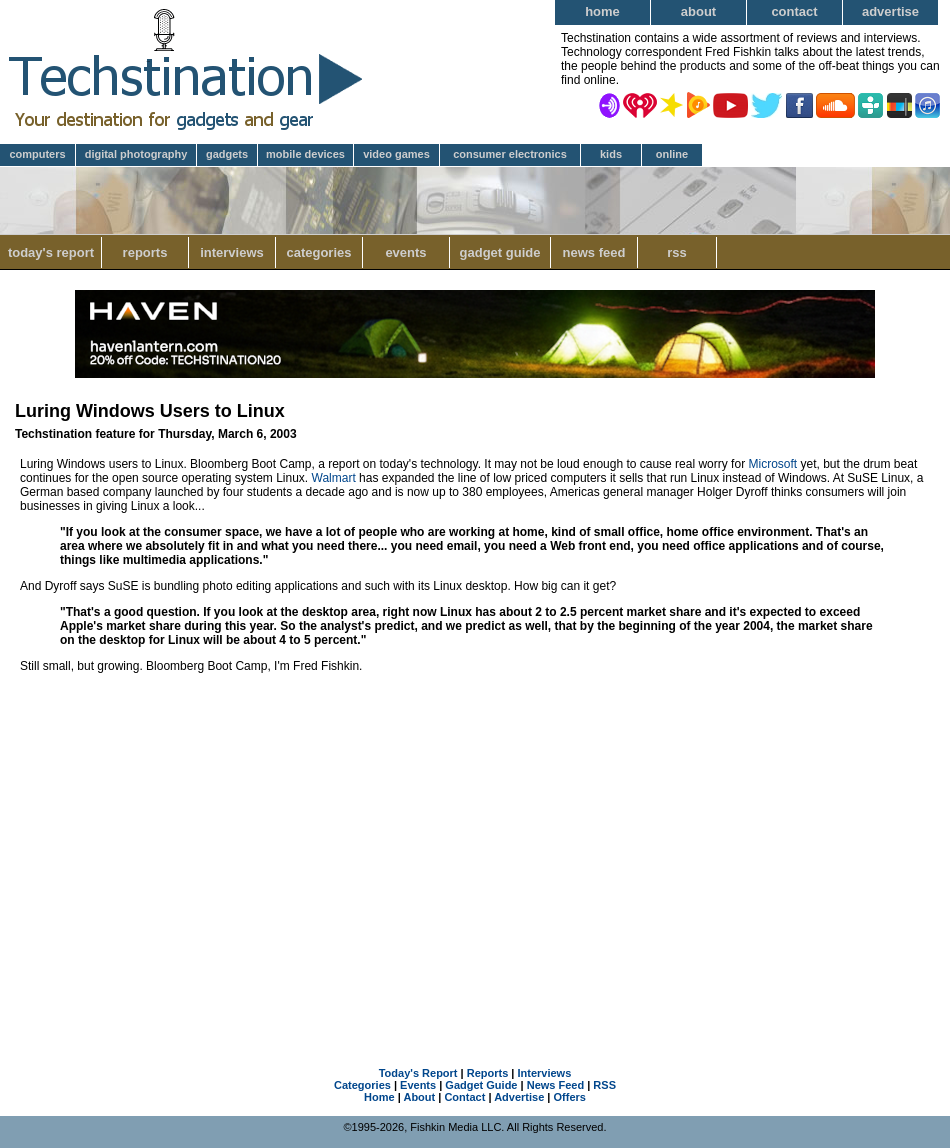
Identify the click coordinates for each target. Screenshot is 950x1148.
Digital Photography (136, 154)
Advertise (890, 11)
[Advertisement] (475, 848)
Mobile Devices (305, 154)
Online (672, 154)
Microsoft (772, 464)
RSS (677, 252)
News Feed (594, 252)
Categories (318, 252)
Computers (37, 154)
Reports (145, 252)
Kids (611, 154)
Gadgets (227, 154)
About (698, 11)
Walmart (334, 478)
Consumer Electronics (510, 154)
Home (602, 11)
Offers (570, 1097)
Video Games (396, 154)
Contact (794, 11)
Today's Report (51, 252)
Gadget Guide (500, 252)
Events (405, 252)
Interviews (232, 252)
